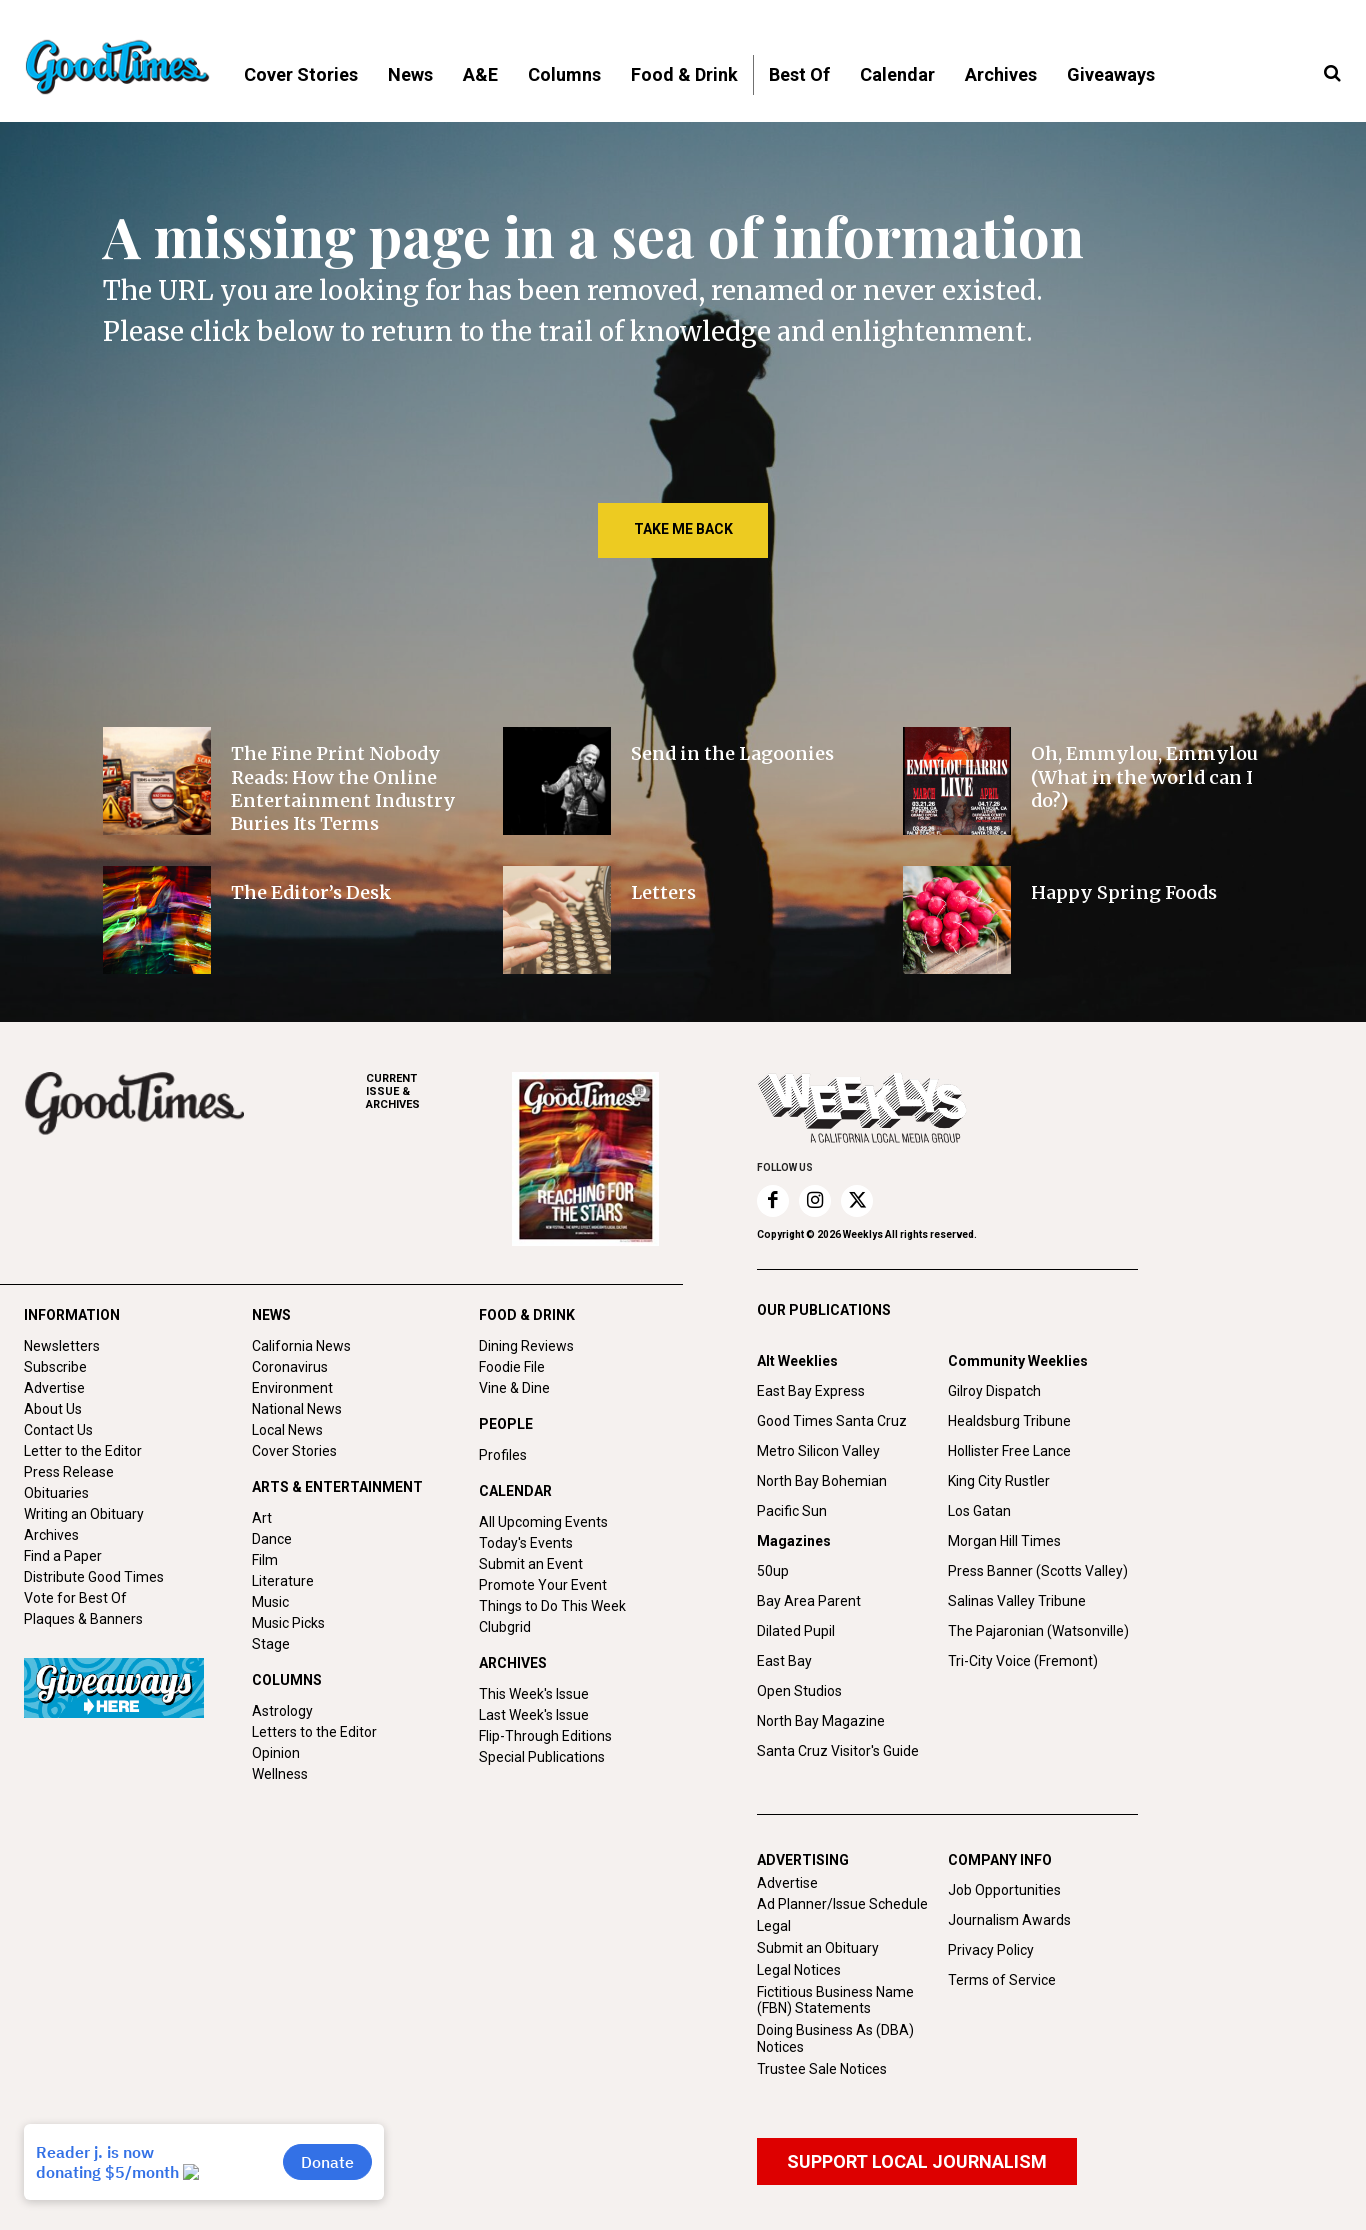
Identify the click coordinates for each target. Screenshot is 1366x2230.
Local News (287, 1430)
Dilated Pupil (796, 1631)
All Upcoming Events (543, 1522)
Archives (51, 1535)
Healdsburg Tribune (1009, 1421)
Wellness (280, 1774)
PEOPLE (506, 1424)
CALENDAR (515, 1491)
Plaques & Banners (83, 1619)
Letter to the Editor (83, 1451)
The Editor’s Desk (311, 892)
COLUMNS (287, 1680)
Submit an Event (531, 1564)
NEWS (271, 1315)
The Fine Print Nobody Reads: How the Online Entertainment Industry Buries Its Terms (343, 788)
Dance (272, 1539)
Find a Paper (63, 1556)
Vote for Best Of (75, 1598)
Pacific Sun (792, 1511)
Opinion (276, 1753)
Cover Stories (294, 1451)
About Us (53, 1409)
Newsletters (62, 1346)
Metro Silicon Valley (818, 1451)
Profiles (503, 1455)
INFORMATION (72, 1315)
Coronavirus (290, 1367)
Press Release (69, 1472)
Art (262, 1518)
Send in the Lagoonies (732, 753)
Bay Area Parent (809, 1601)
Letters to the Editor (314, 1732)
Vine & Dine (514, 1388)
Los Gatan (979, 1511)
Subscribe (55, 1367)
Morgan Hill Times (1004, 1541)
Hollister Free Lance (1009, 1451)
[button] (1332, 74)
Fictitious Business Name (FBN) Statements (835, 2000)
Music (270, 1602)
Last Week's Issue (534, 1715)
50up (773, 1571)
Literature (283, 1581)
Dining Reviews (526, 1346)
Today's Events (526, 1543)
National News (297, 1409)
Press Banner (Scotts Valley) (1038, 1571)
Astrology (282, 1711)
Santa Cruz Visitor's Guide (838, 1751)
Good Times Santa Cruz (832, 1421)
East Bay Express (811, 1391)
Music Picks (288, 1623)
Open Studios (799, 1691)
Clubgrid (505, 1627)
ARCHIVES (439, 1091)
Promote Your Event (543, 1585)
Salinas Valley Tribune (1017, 1601)
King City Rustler (999, 1481)
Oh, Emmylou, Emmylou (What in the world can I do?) (1144, 777)
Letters (663, 892)
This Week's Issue (534, 1694)
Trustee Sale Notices (822, 2069)
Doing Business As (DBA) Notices (835, 2038)
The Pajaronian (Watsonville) (1038, 1631)
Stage (271, 1644)
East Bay (784, 1661)
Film (265, 1560)
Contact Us (58, 1430)
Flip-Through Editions (545, 1736)
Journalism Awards (1009, 1920)
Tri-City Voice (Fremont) (1023, 1661)
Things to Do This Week (552, 1606)
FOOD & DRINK (527, 1315)
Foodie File (512, 1367)
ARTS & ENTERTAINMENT (337, 1487)
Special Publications (542, 1757)
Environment (292, 1388)
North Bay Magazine (821, 1721)
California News (301, 1346)
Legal (774, 1926)
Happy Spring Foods (1124, 892)
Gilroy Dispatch (994, 1391)
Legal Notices (799, 1970)
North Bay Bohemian (822, 1481)
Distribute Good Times (94, 1577)
